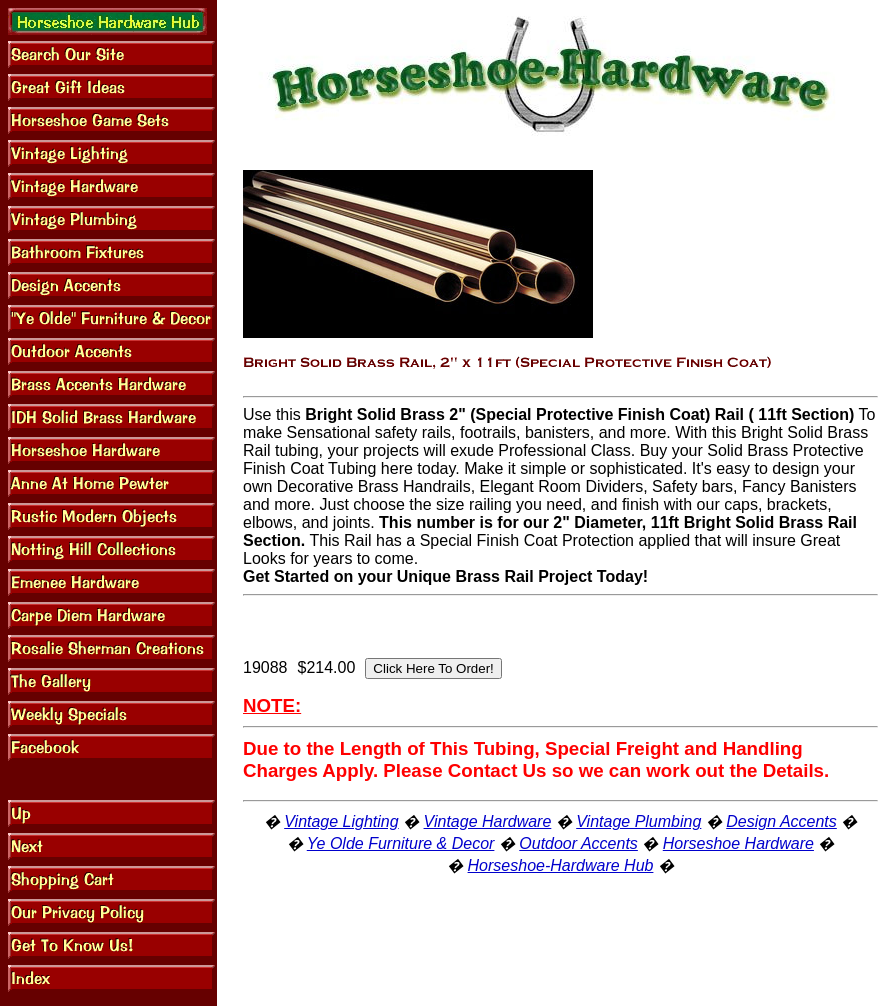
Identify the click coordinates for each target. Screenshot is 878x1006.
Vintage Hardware (488, 821)
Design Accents (781, 821)
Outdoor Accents (578, 843)
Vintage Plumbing (638, 821)
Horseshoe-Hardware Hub (561, 865)
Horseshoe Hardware (738, 843)
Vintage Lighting (341, 821)
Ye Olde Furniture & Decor (401, 843)
